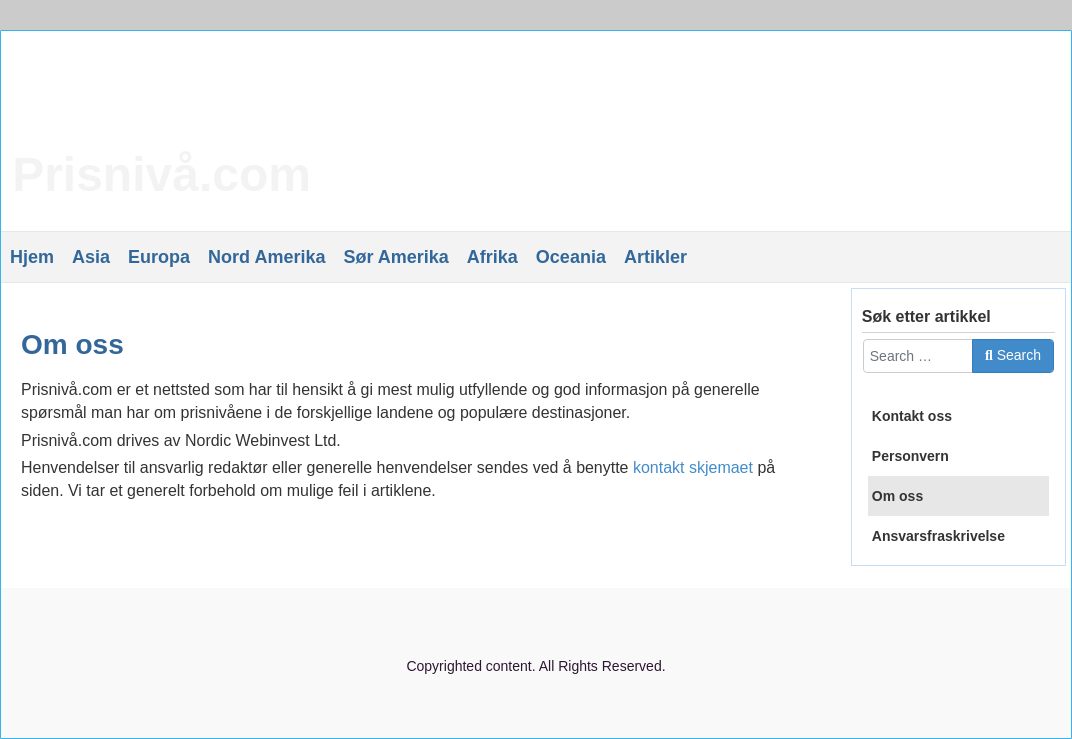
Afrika (492, 257)
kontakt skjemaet (693, 467)
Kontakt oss (912, 416)
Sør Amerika (395, 257)
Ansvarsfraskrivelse (938, 536)
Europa (159, 257)
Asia (91, 257)
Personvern (910, 456)
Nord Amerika (266, 257)
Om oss (72, 344)
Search (1013, 355)
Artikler (655, 257)
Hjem (32, 257)
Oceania (571, 257)
